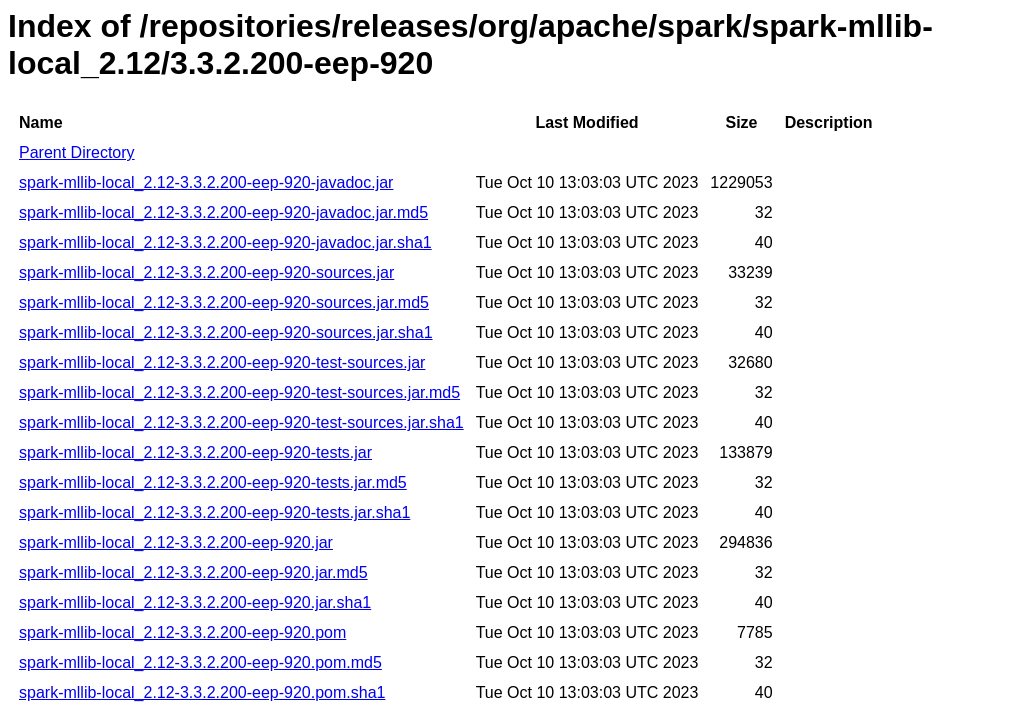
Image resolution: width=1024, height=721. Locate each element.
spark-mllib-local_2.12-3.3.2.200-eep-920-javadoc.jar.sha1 (225, 242)
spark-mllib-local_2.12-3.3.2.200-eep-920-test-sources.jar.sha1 (241, 422)
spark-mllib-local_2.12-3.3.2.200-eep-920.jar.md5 (193, 572)
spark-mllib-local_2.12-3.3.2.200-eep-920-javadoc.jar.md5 (223, 212)
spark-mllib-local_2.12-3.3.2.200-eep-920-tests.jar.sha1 (214, 512)
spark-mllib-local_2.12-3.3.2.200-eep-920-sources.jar (206, 272)
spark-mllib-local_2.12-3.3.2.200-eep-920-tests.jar (195, 452)
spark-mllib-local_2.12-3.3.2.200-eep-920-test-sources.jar (222, 362)
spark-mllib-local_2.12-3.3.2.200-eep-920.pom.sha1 (202, 692)
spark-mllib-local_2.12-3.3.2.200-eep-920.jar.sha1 (195, 602)
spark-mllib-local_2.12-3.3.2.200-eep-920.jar (176, 542)
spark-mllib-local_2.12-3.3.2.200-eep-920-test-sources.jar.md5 (239, 392)
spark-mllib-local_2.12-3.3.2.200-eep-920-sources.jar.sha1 (226, 332)
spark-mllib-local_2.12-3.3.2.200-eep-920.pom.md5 (200, 662)
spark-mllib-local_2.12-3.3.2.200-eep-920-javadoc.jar (206, 182)
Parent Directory (77, 152)
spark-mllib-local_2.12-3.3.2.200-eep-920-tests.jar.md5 (213, 482)
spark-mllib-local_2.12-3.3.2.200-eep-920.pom (182, 632)
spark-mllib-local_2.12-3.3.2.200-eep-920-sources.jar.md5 (224, 302)
